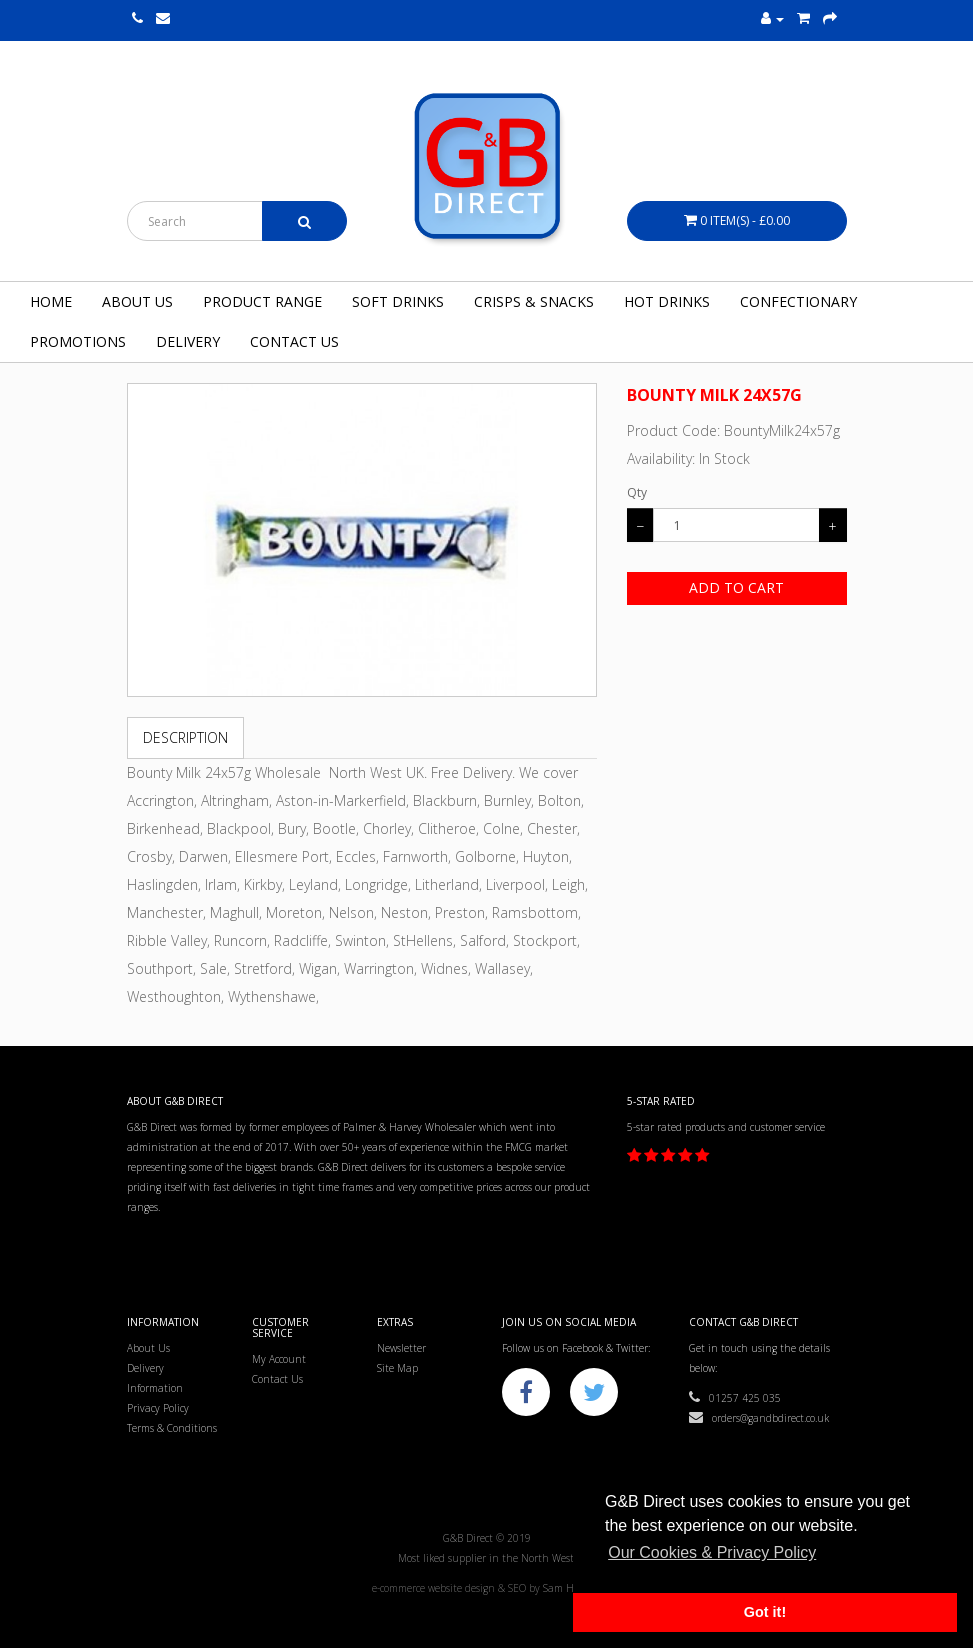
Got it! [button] (765, 1612)
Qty (637, 492)
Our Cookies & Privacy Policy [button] (712, 1552)
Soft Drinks (398, 301)
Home (51, 301)
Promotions (78, 341)
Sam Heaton (572, 1588)
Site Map (397, 1368)
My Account (279, 1359)
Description (185, 737)
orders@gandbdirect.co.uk (759, 1418)
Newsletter (401, 1348)
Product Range (262, 301)
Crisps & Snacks (534, 301)
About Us (137, 301)
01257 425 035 (735, 1398)
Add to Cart (736, 587)
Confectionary (798, 301)
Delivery (188, 341)
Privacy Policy (158, 1408)
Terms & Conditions (172, 1428)
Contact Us (294, 341)
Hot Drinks (667, 301)
